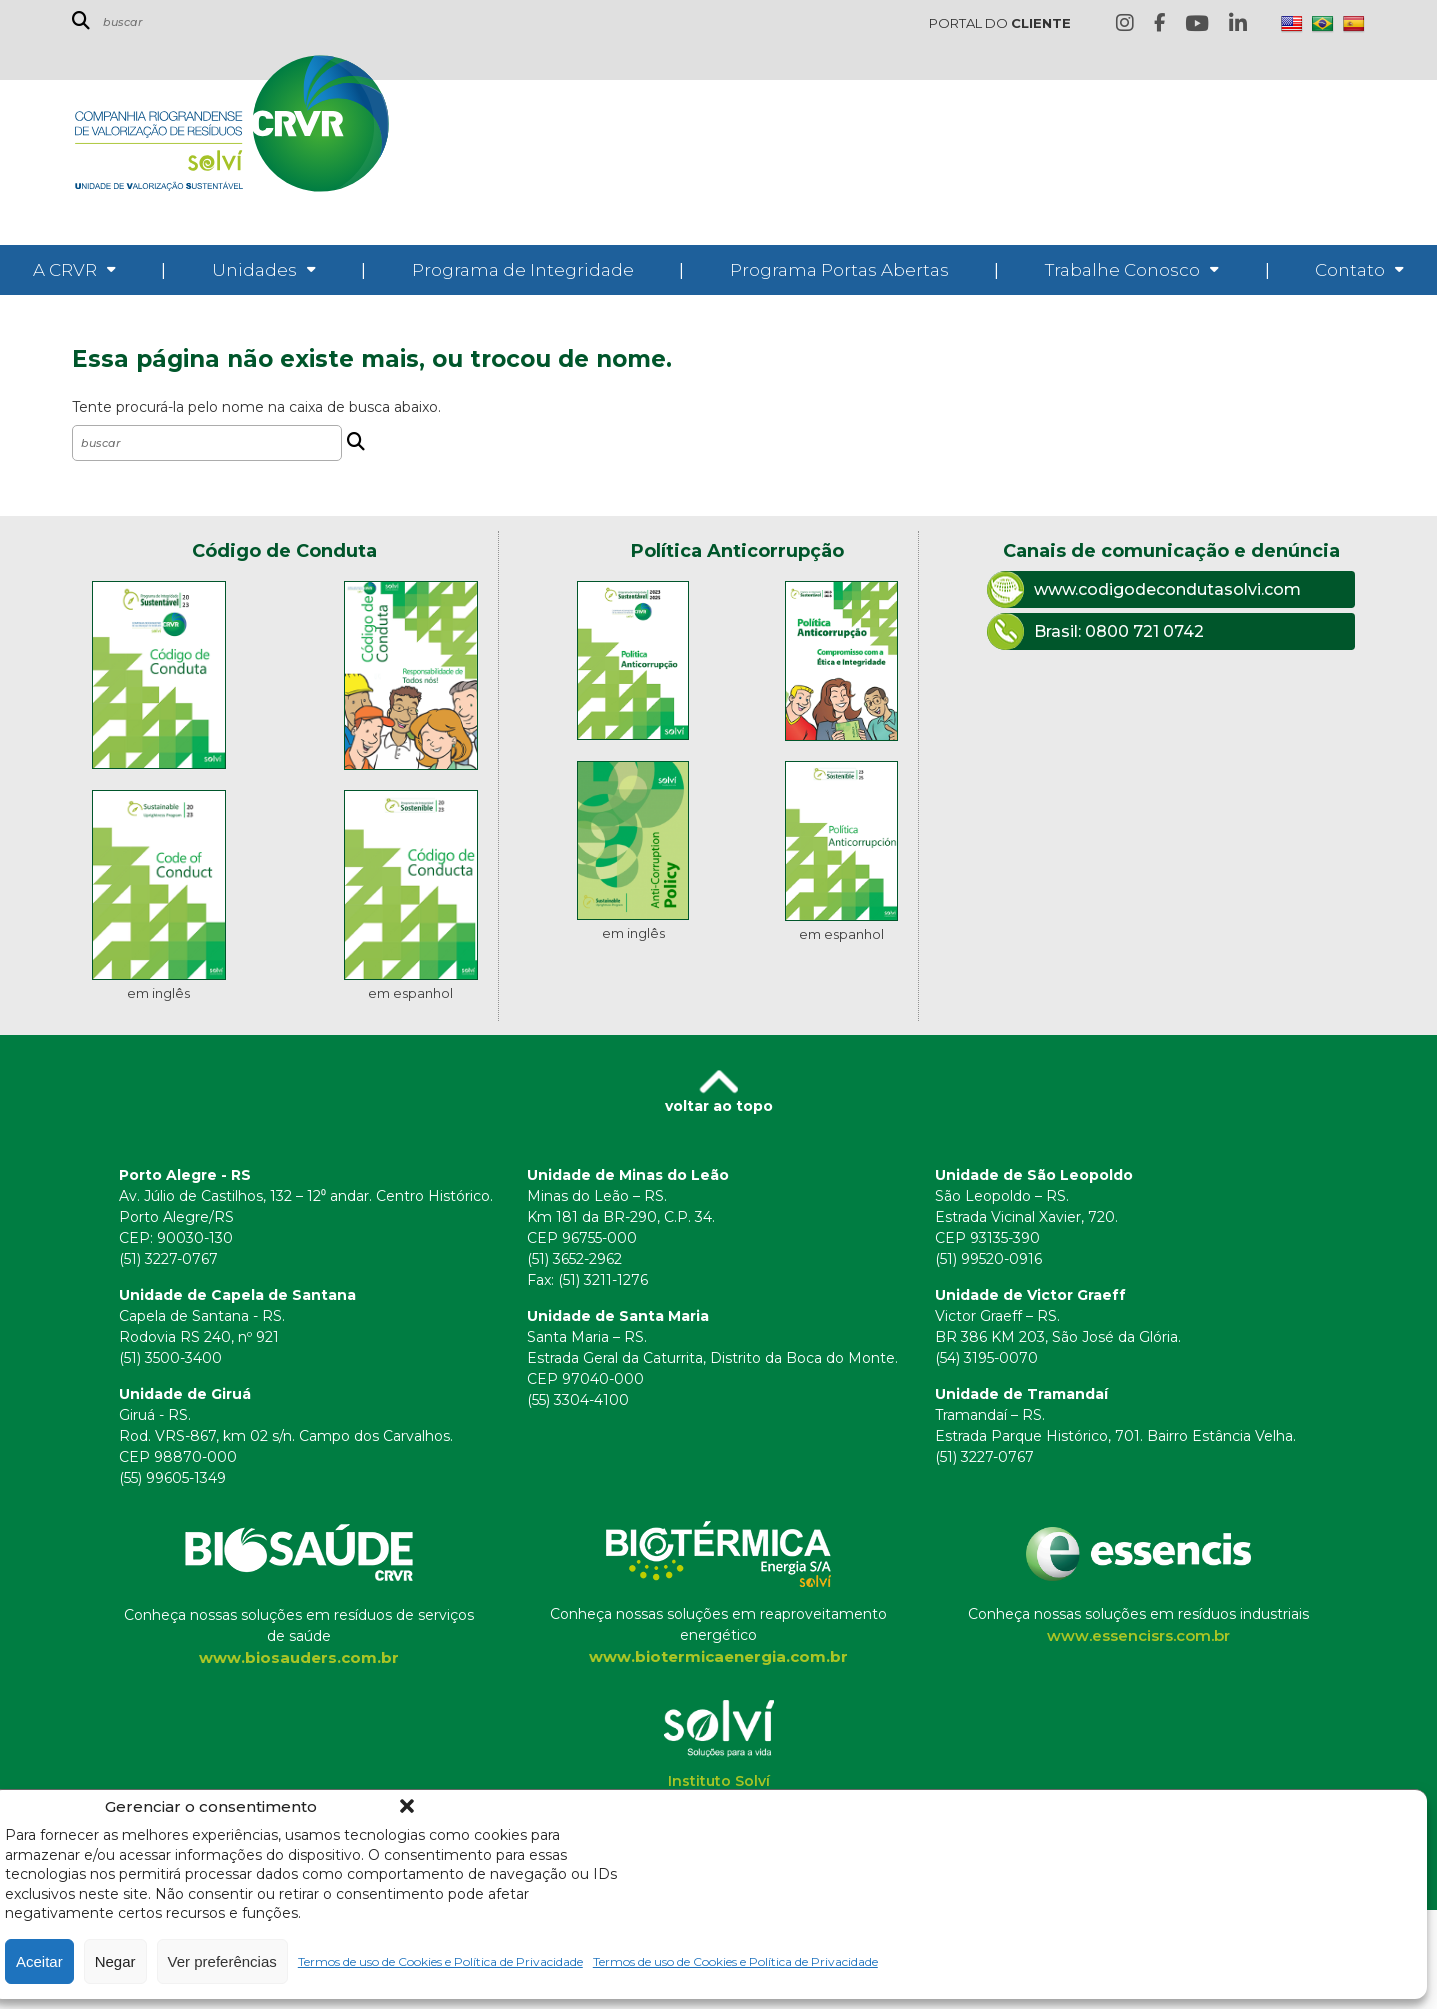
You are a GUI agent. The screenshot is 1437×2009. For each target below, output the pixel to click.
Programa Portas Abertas (839, 270)
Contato (1350, 270)
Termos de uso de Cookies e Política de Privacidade (440, 1961)
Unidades (254, 270)
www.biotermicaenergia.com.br (718, 1656)
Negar (115, 1961)
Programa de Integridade (523, 270)
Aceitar (39, 1961)
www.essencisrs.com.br (1138, 1635)
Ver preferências (222, 1961)
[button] (407, 1806)
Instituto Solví (719, 1781)
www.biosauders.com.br (299, 1657)
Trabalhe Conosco (1122, 270)
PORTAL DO (1000, 23)
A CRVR (65, 270)
